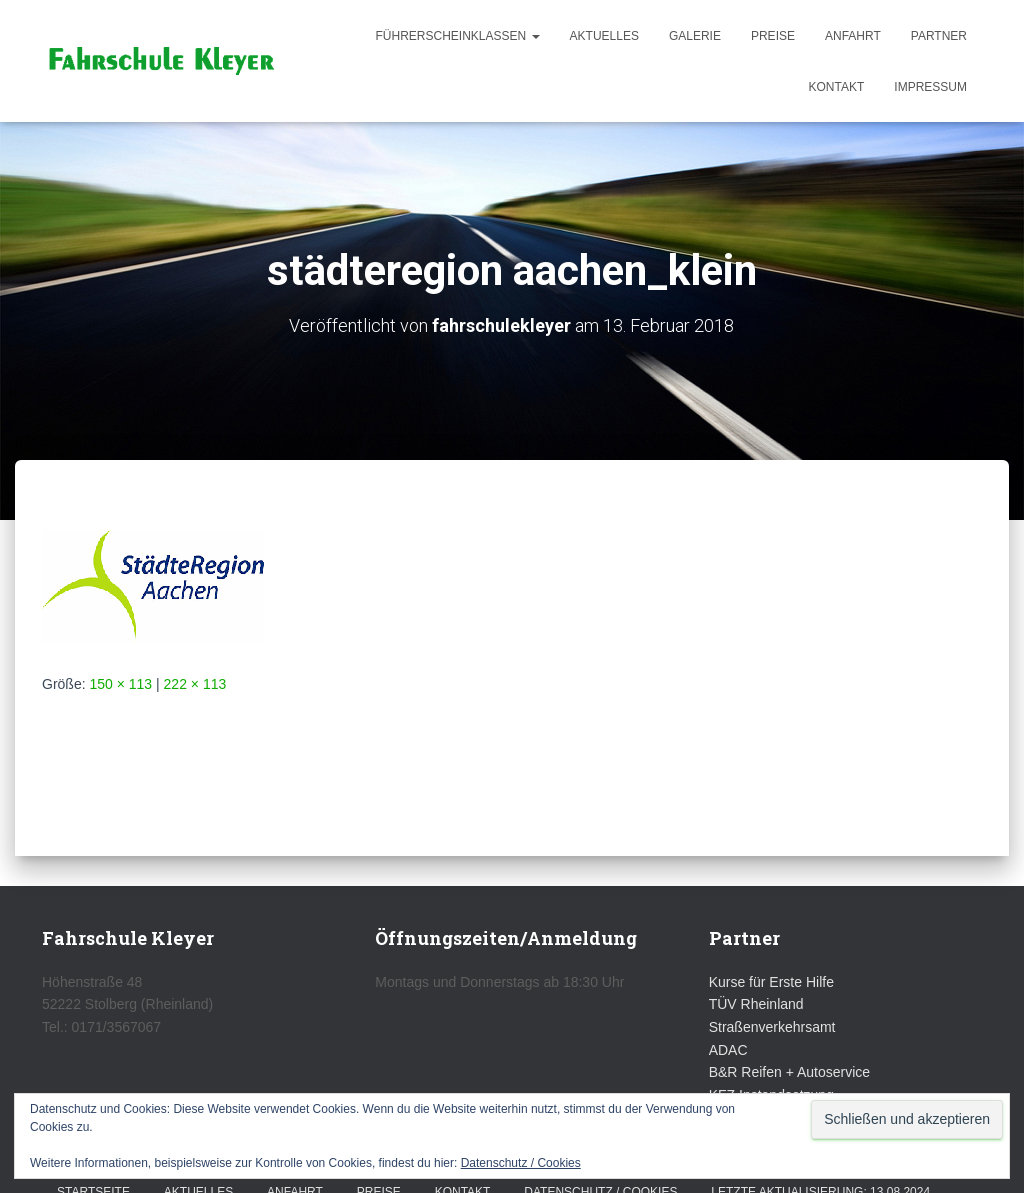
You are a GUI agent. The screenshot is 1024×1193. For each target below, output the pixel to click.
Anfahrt (853, 36)
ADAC (728, 1050)
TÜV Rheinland (756, 1004)
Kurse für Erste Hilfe (771, 982)
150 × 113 (120, 684)
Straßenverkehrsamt (772, 1027)
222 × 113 (195, 684)
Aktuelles (604, 36)
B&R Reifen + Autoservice (789, 1072)
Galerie (695, 36)
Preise (773, 36)
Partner (939, 36)
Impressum (930, 87)
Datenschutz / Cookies (521, 1163)
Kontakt (837, 87)
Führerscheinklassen (458, 36)
